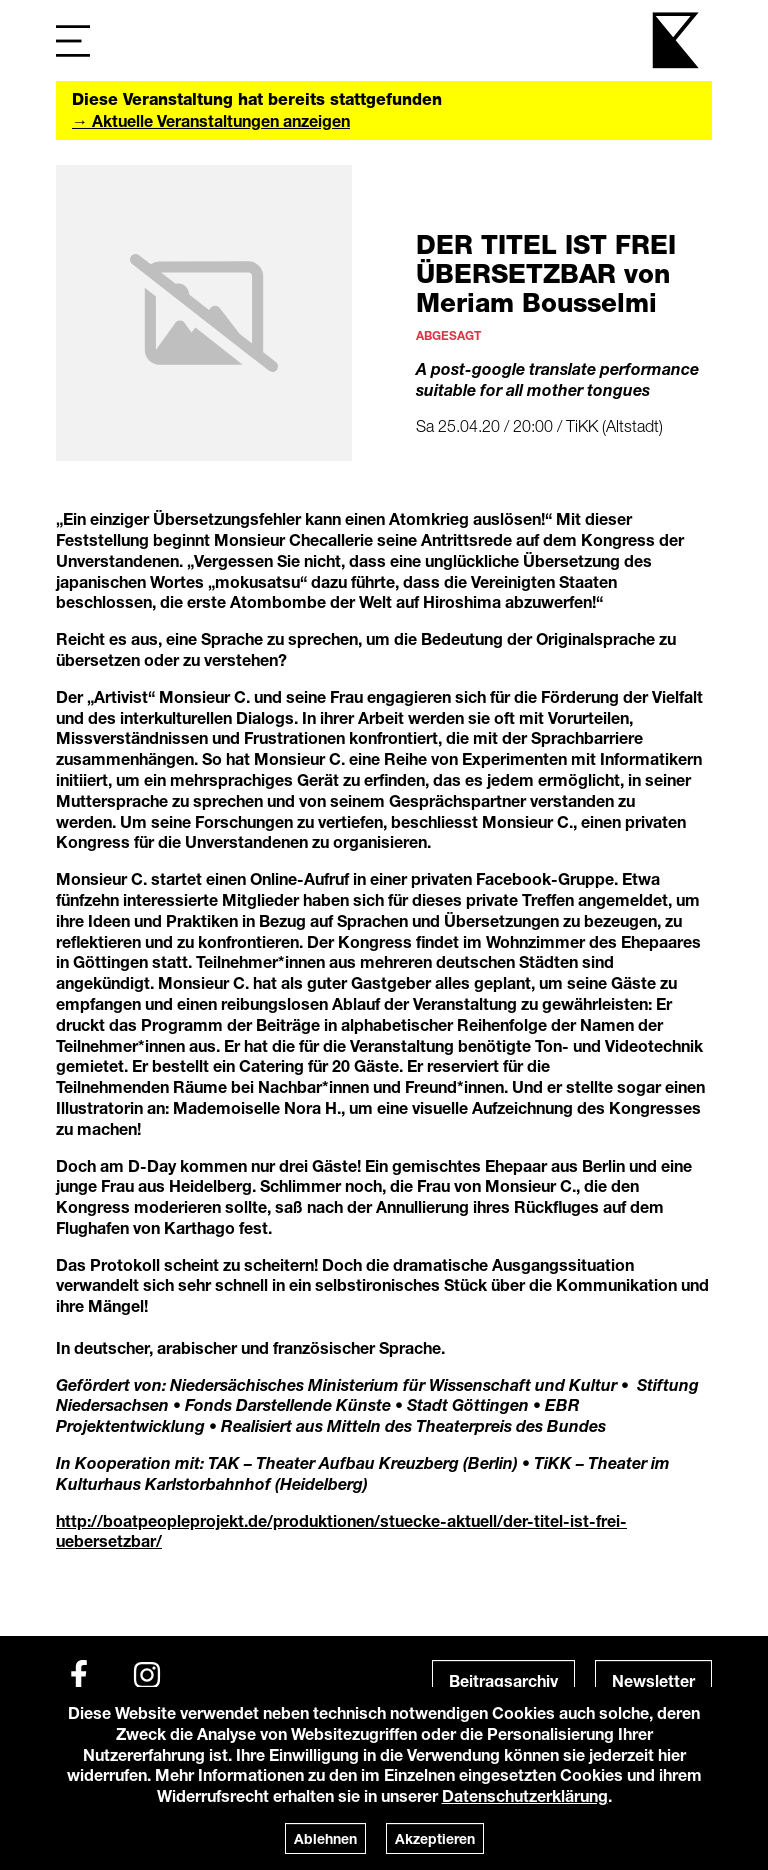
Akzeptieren (435, 1838)
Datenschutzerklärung (525, 1795)
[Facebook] (79, 1675)
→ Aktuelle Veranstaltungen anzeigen (211, 120)
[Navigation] (73, 40)
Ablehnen (325, 1838)
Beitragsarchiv (503, 1680)
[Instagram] (147, 1675)
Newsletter (653, 1680)
